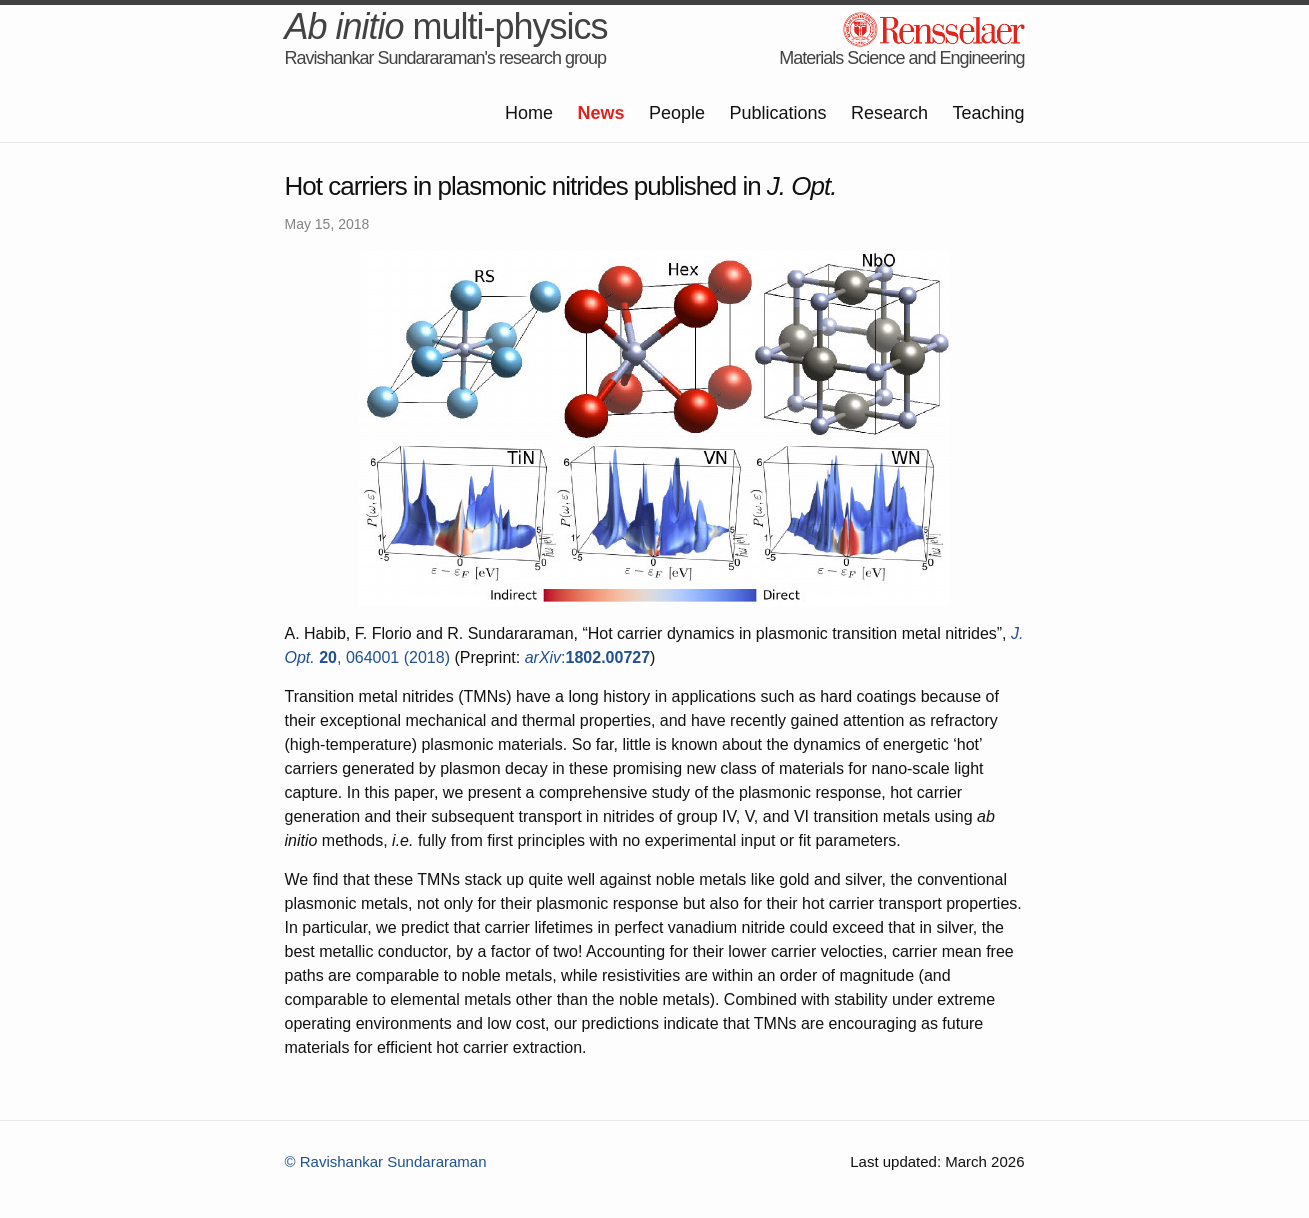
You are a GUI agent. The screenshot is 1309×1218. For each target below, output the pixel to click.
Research (889, 113)
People (677, 113)
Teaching (988, 113)
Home (529, 113)
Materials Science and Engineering (901, 58)
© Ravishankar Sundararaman (386, 1161)
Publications (777, 113)
